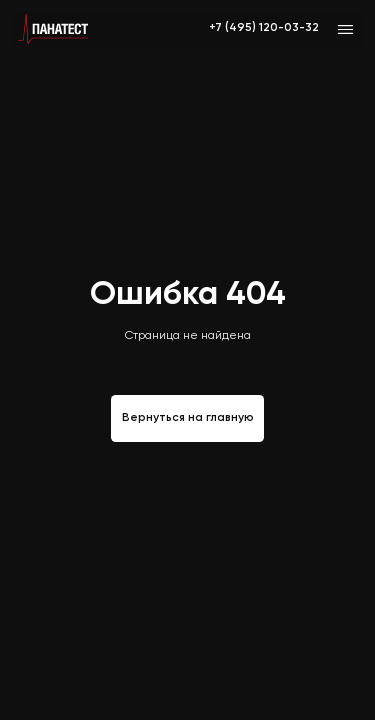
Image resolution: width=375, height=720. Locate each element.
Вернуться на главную (188, 418)
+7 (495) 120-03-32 (264, 28)
